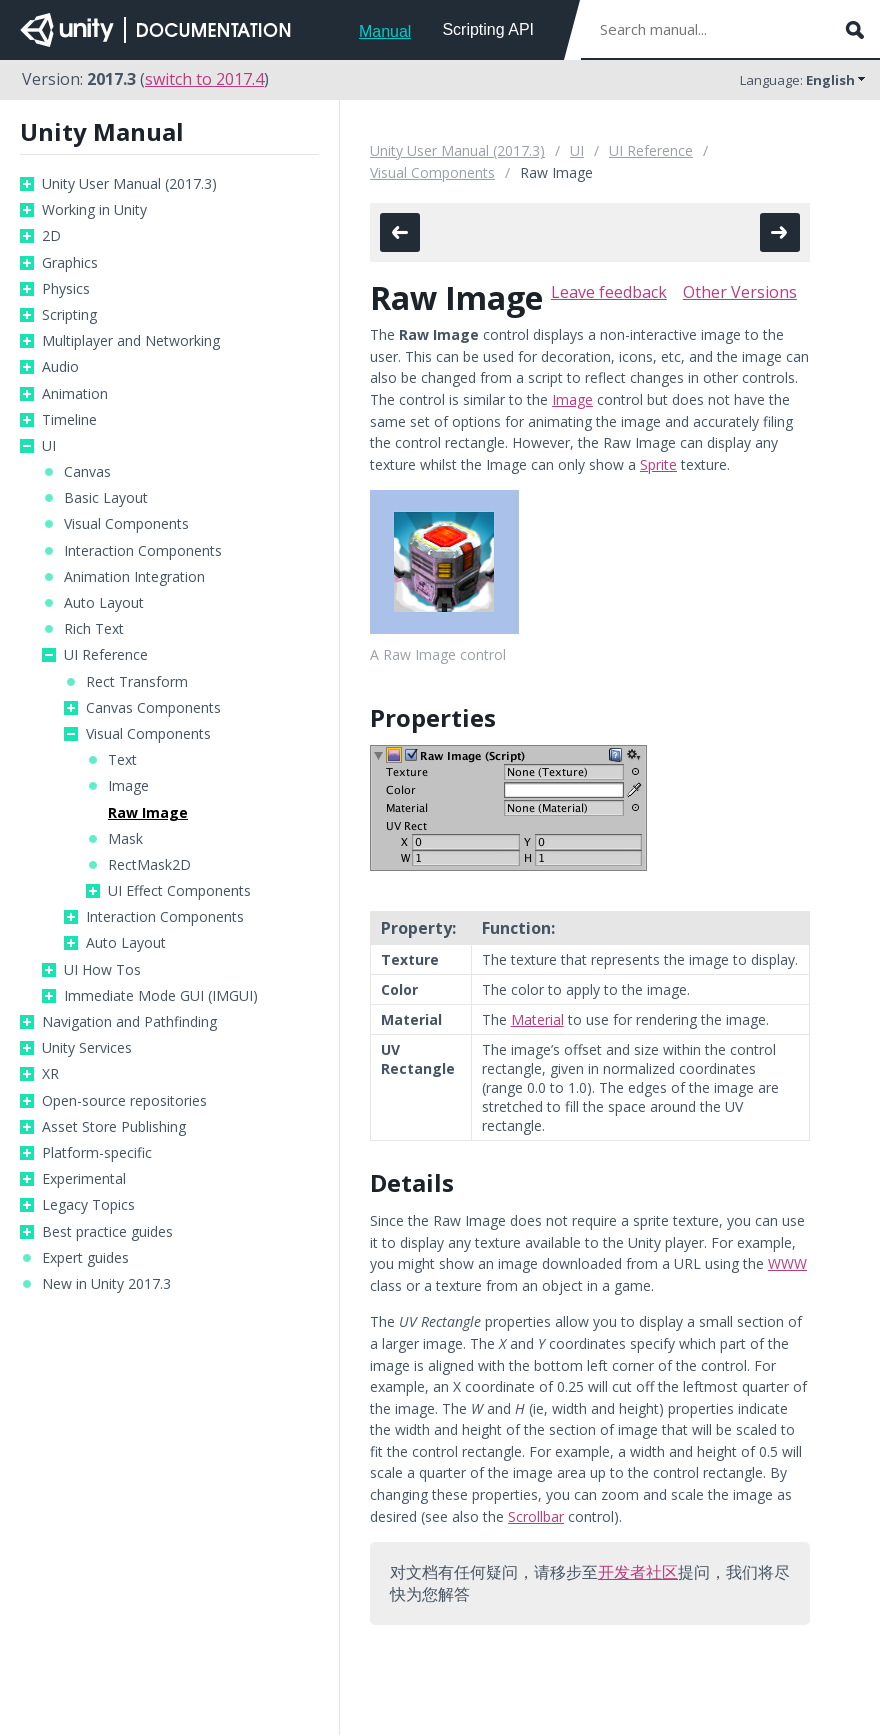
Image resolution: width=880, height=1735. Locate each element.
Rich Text (94, 629)
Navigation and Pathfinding (129, 1022)
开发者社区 (638, 1572)
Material (537, 1019)
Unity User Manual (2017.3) (129, 184)
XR (50, 1074)
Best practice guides (107, 1232)
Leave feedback (609, 292)
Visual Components (126, 524)
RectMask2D (149, 865)
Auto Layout (104, 603)
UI (49, 446)
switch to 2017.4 (204, 79)
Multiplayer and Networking (131, 341)
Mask (125, 839)
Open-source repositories (124, 1101)
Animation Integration (134, 577)
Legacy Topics (88, 1205)
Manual (385, 31)
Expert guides (85, 1258)
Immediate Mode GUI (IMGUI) (161, 996)
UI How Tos (102, 970)
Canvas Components (153, 708)
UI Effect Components (179, 891)
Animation (75, 394)
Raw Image (148, 813)
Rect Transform (137, 682)
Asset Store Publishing (114, 1127)
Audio (60, 367)
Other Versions (740, 292)
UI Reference (106, 655)
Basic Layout (106, 498)
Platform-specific (97, 1153)
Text (122, 760)
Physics (66, 289)
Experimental (84, 1179)
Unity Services (87, 1048)
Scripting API (488, 29)
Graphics (70, 263)
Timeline (69, 420)
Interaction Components (143, 551)
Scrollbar (536, 1516)
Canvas (87, 472)
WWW (787, 1263)
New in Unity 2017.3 (106, 1284)
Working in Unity (94, 210)
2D (51, 236)
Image (128, 786)
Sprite (658, 464)
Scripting (69, 315)
